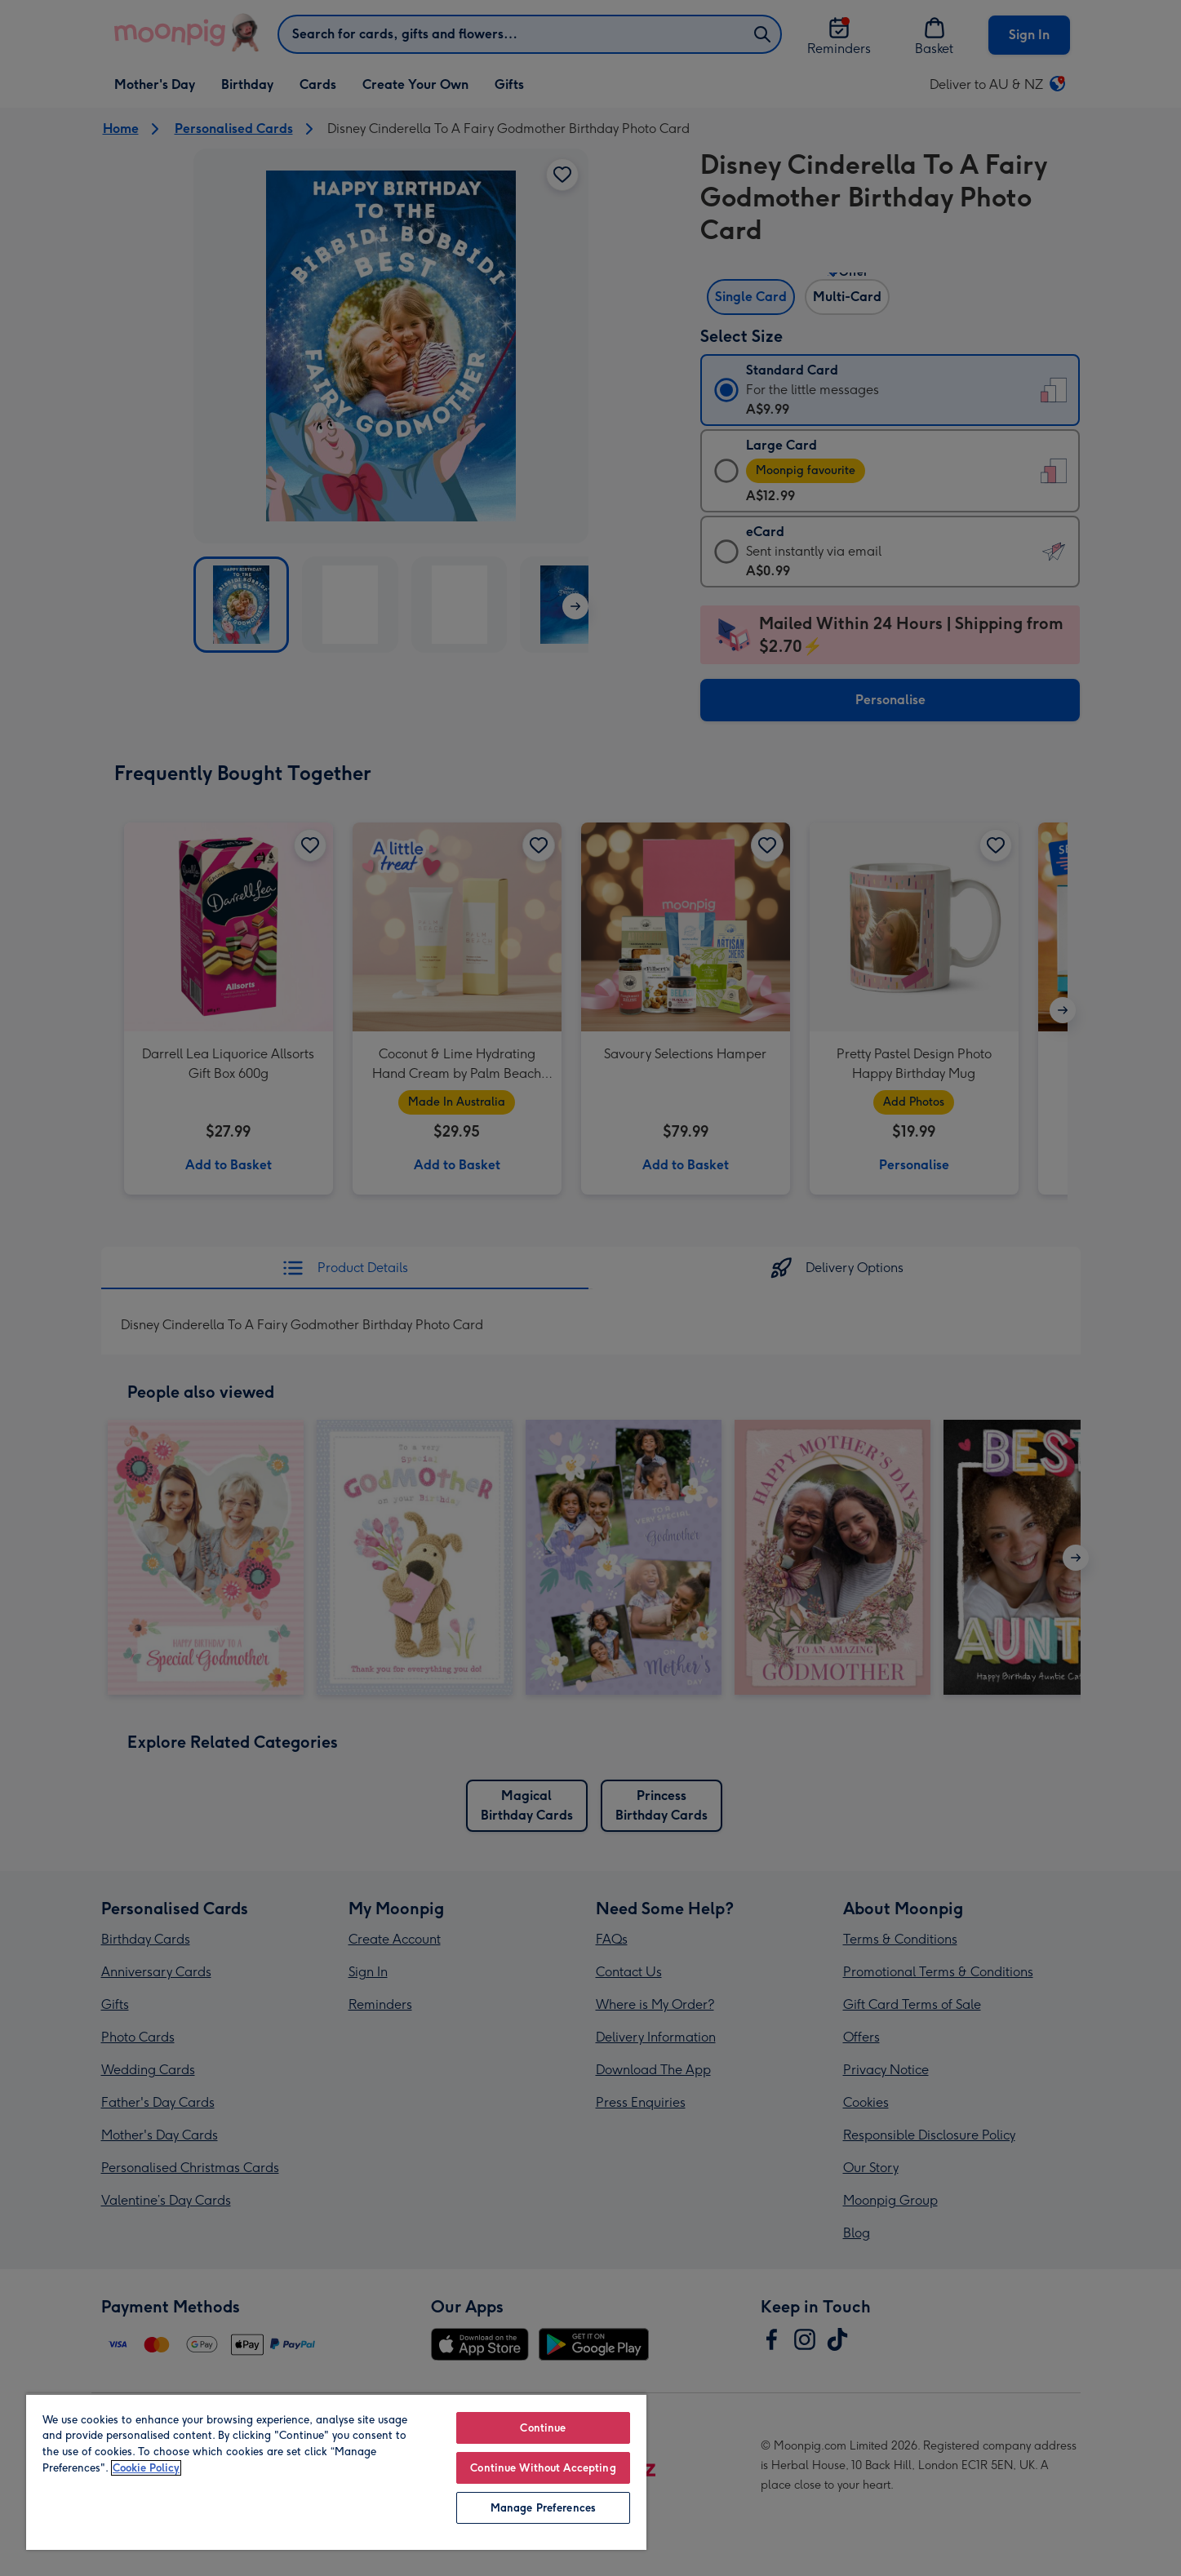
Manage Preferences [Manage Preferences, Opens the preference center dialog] (543, 2508)
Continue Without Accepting (542, 2468)
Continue (543, 2428)
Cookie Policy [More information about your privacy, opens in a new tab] (146, 2468)
